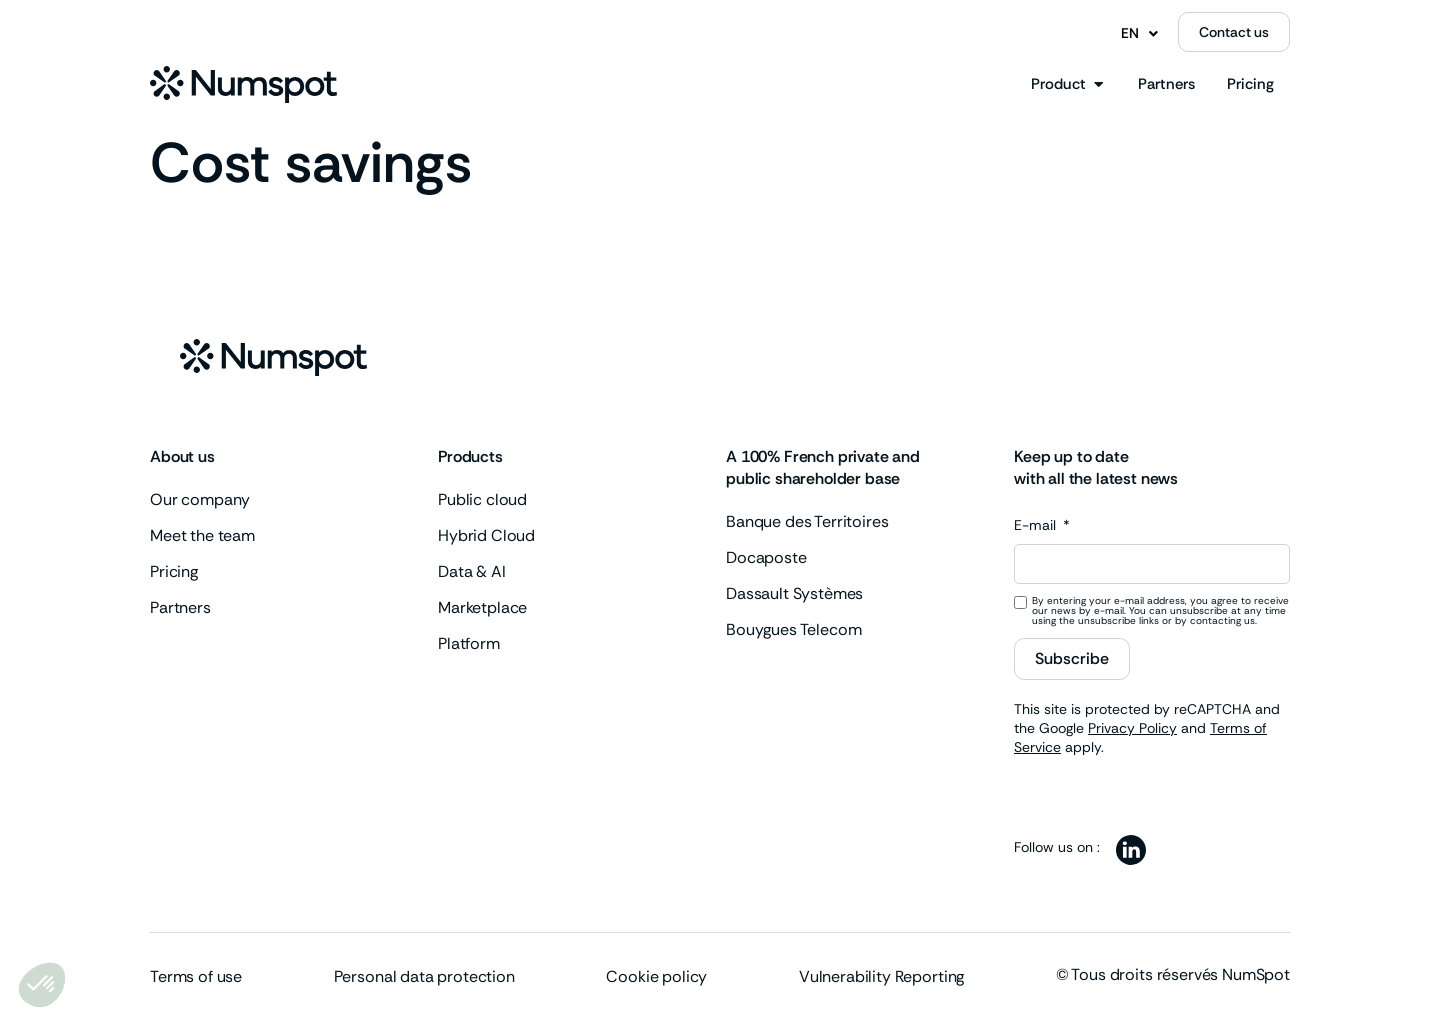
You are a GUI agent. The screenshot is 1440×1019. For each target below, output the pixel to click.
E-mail (1037, 526)
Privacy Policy (1132, 728)
